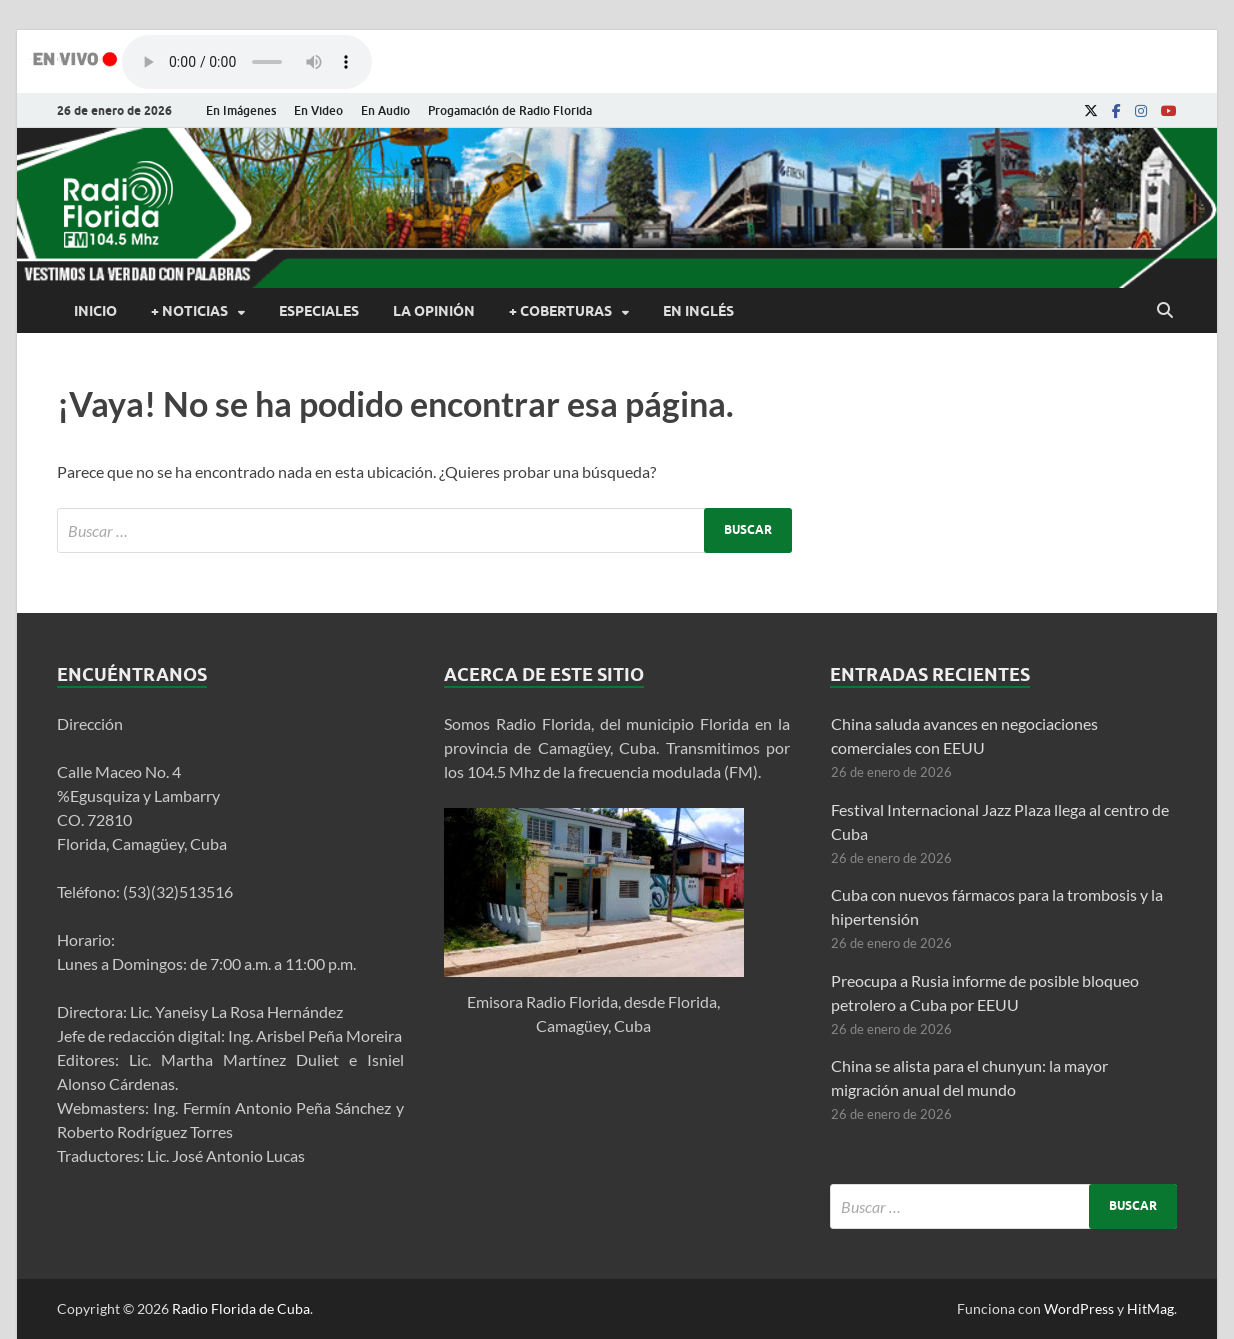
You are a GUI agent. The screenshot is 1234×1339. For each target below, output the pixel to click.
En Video (318, 110)
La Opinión (434, 311)
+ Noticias (189, 311)
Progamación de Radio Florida (510, 110)
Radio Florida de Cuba (241, 1308)
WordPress (1079, 1308)
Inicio (95, 311)
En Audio (385, 110)
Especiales (319, 311)
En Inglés (698, 311)
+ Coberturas (560, 311)
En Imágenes (241, 110)
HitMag (1150, 1308)
